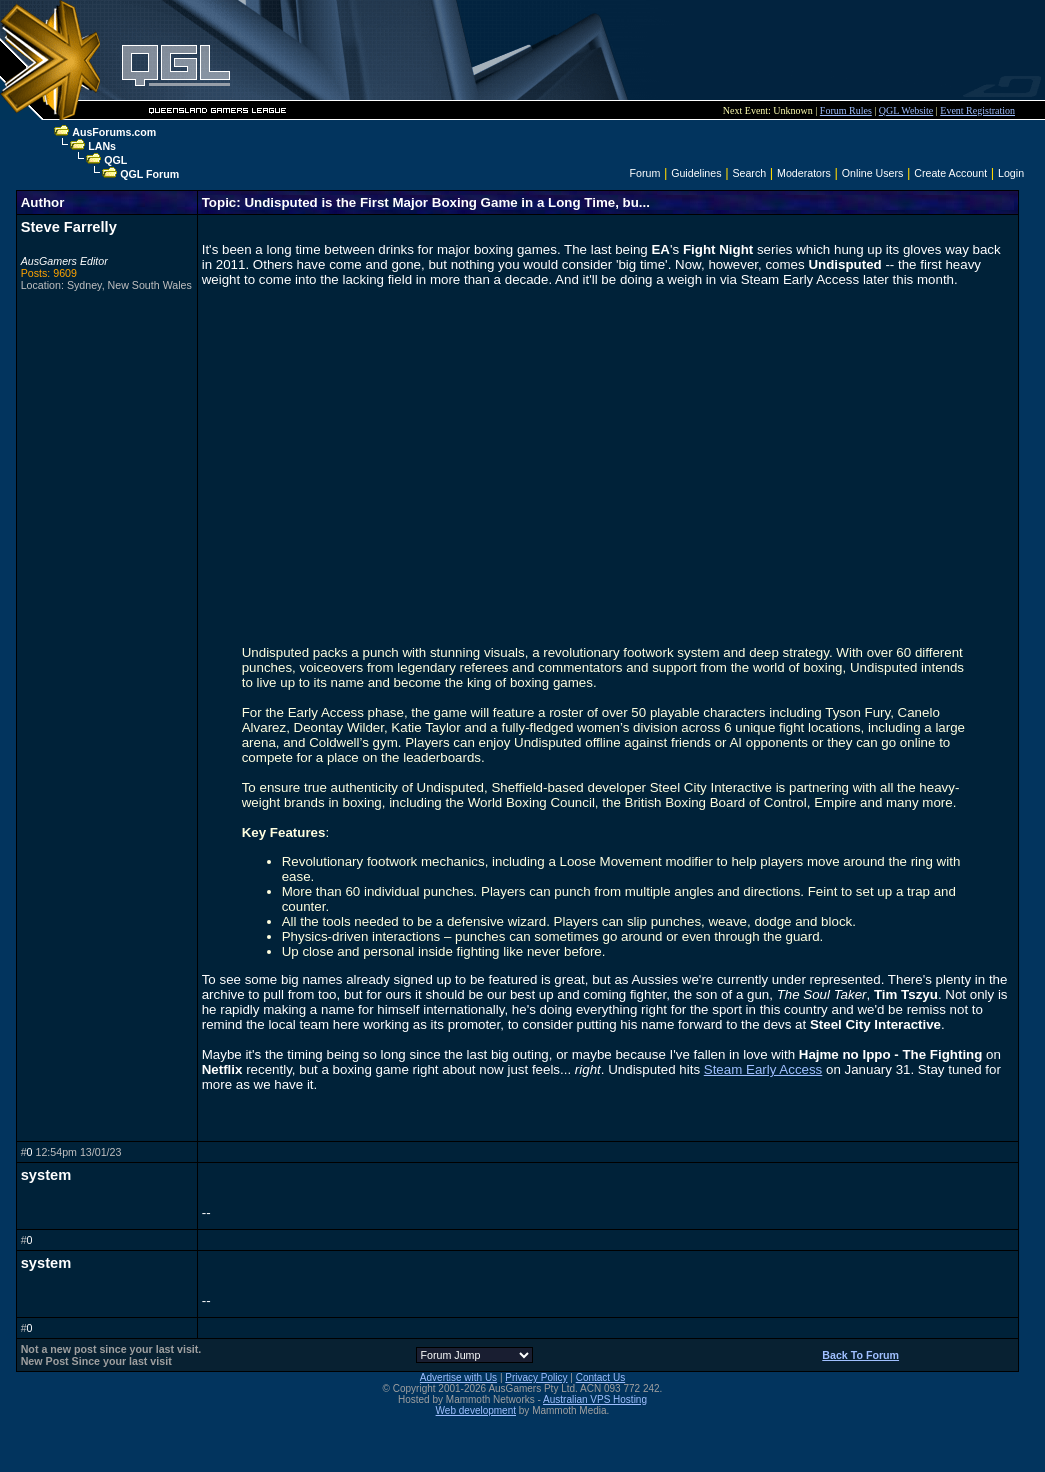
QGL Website (906, 110)
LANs (102, 146)
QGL (115, 160)
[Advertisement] (597, 50)
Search (749, 173)
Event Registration (977, 110)
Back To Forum (860, 1355)
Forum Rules (846, 110)
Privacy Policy (536, 1377)
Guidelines (696, 173)
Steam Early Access (763, 1069)
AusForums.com (114, 132)
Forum (644, 173)
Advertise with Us (458, 1377)
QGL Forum (149, 174)
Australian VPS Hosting (595, 1399)
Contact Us (600, 1377)
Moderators (804, 173)
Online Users (873, 173)
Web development (476, 1410)
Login (1011, 173)
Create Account (950, 173)
